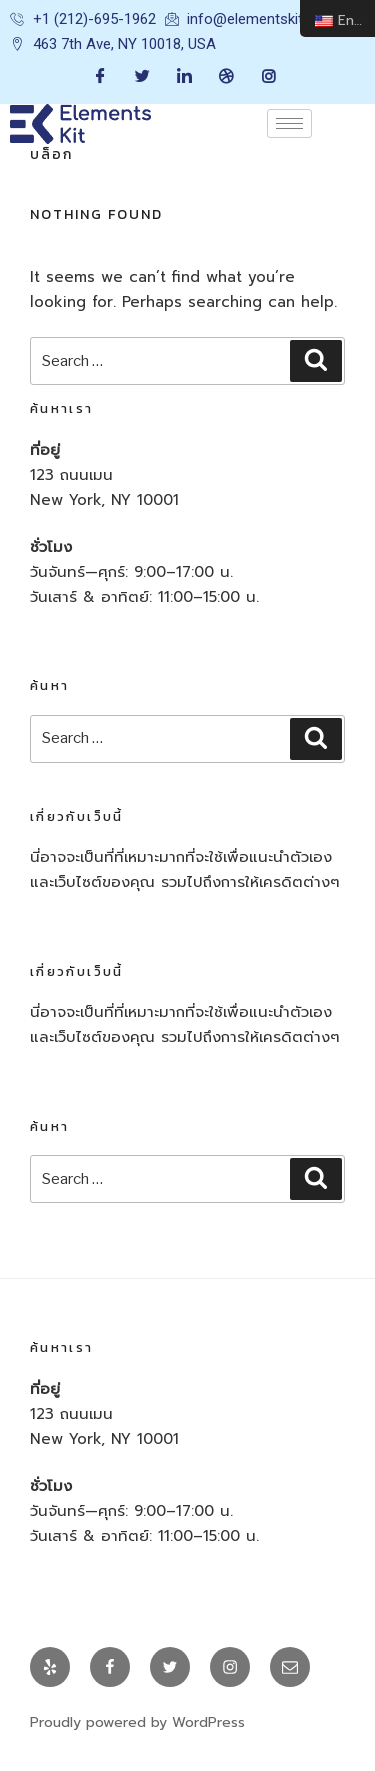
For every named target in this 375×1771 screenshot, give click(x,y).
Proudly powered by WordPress (137, 1722)
